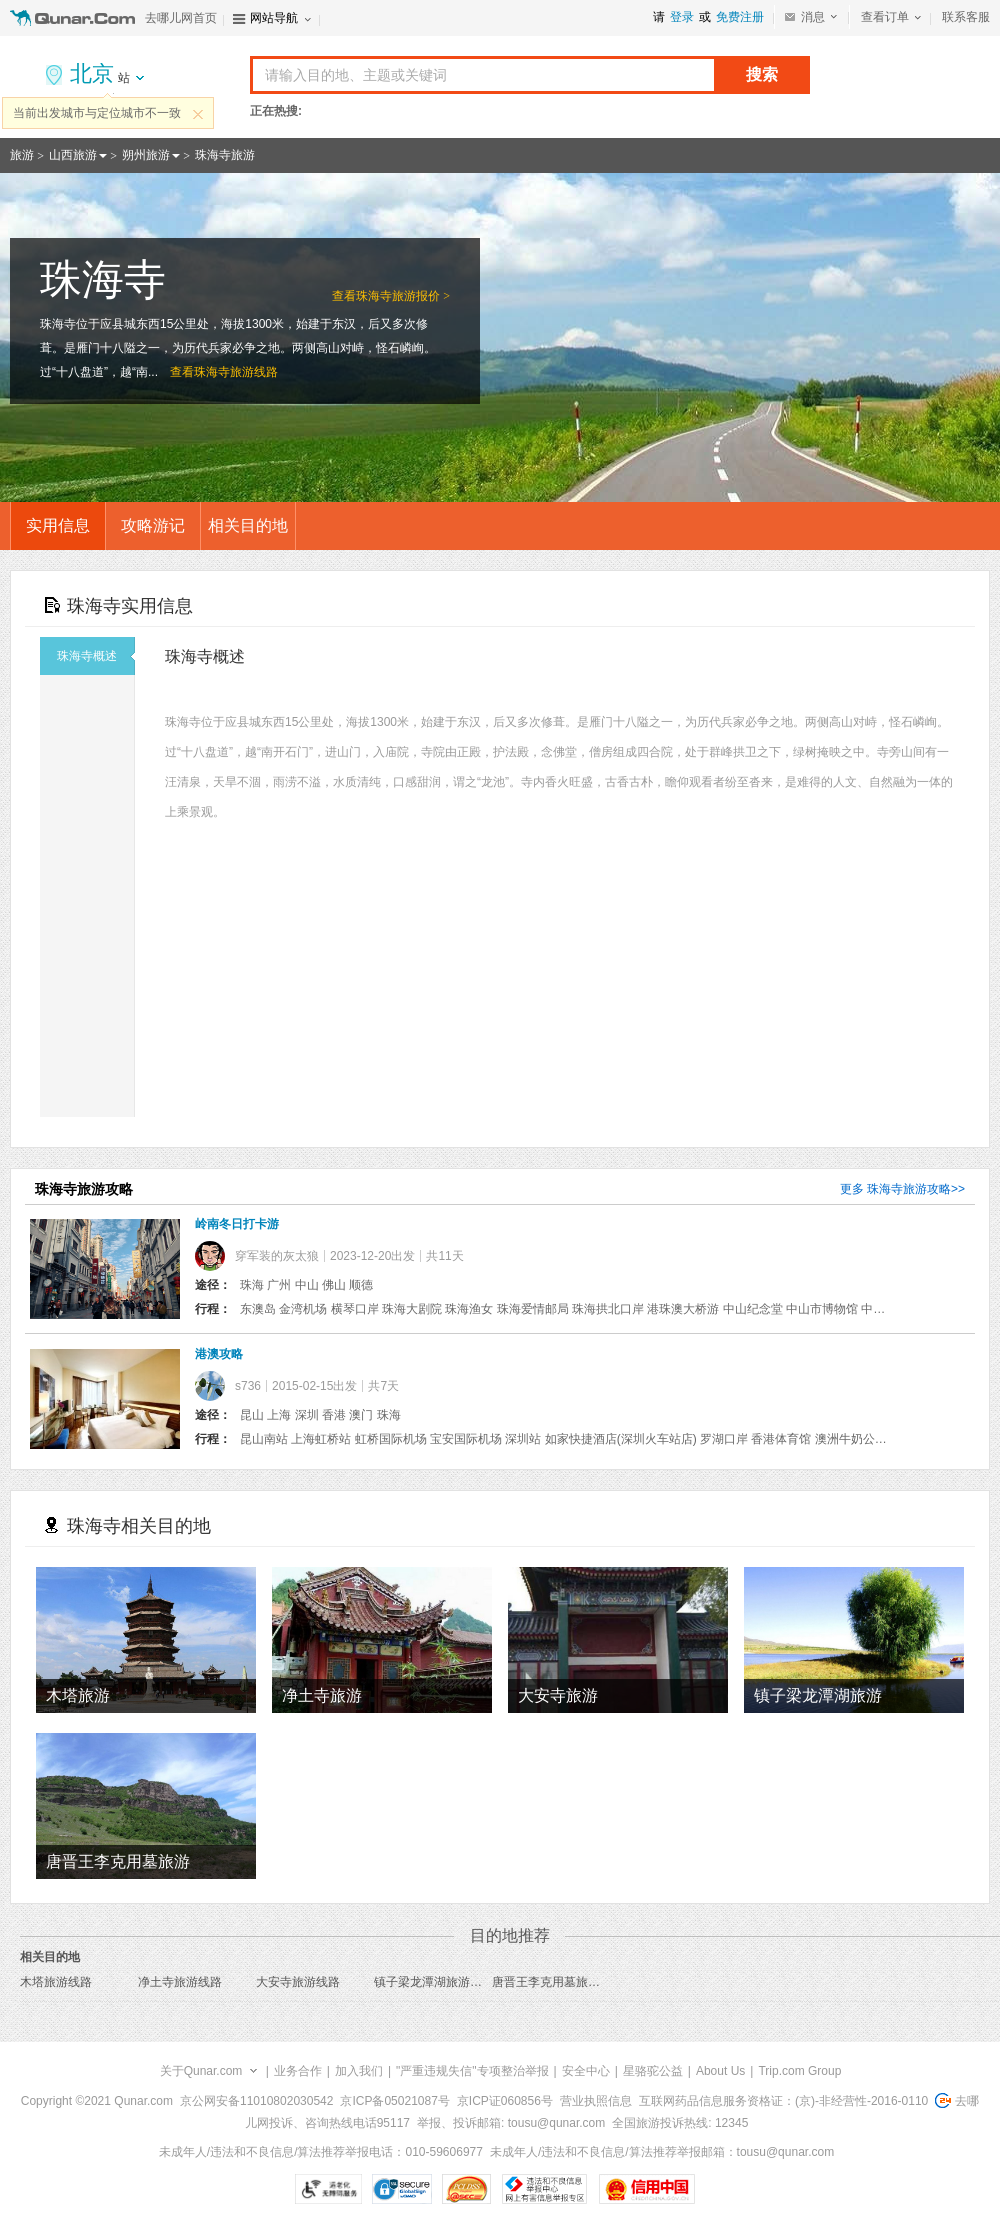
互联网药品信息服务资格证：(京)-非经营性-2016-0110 (783, 2101)
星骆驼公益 (653, 2071)
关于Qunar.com (201, 2071)
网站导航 (274, 18)
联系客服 (966, 17)
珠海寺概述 (96, 656)
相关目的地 (248, 525)
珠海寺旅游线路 (236, 372)
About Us (720, 2071)
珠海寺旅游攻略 (909, 1189)
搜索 (762, 74)
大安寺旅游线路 (298, 1982)
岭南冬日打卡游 (237, 1224)
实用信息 (58, 525)
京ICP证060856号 (505, 2101)
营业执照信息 (596, 2101)
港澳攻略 (219, 1354)
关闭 (198, 114)
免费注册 (740, 17)
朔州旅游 (146, 155)
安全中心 (586, 2071)
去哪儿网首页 (181, 18)
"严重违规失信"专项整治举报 (472, 2071)
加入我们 (359, 2071)
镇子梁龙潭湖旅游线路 (434, 1982)
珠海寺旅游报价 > (403, 296)
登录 (682, 17)
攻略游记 (153, 525)
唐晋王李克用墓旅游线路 (558, 1982)
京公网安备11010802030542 (256, 2101)
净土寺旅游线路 (180, 1982)
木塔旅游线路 (56, 1982)
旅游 (22, 155)
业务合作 (298, 2071)
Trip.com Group (799, 2071)
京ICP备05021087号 (394, 2101)
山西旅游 (73, 155)
